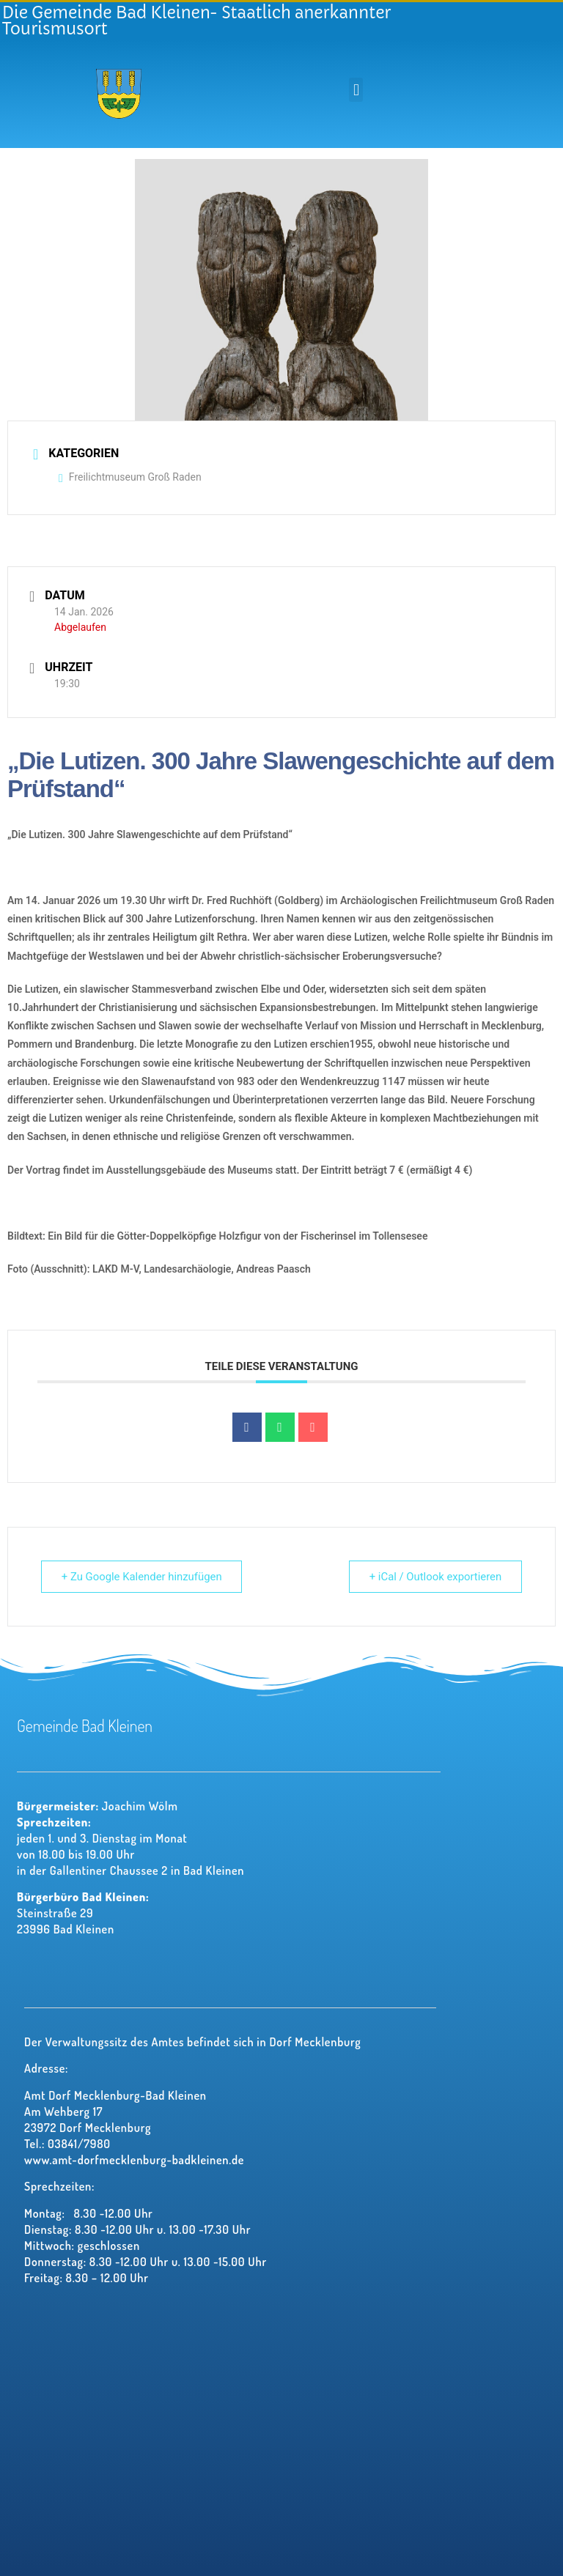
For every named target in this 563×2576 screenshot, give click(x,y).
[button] (356, 90)
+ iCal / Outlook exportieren (434, 1576)
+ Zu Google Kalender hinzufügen (143, 1576)
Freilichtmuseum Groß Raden (130, 477)
